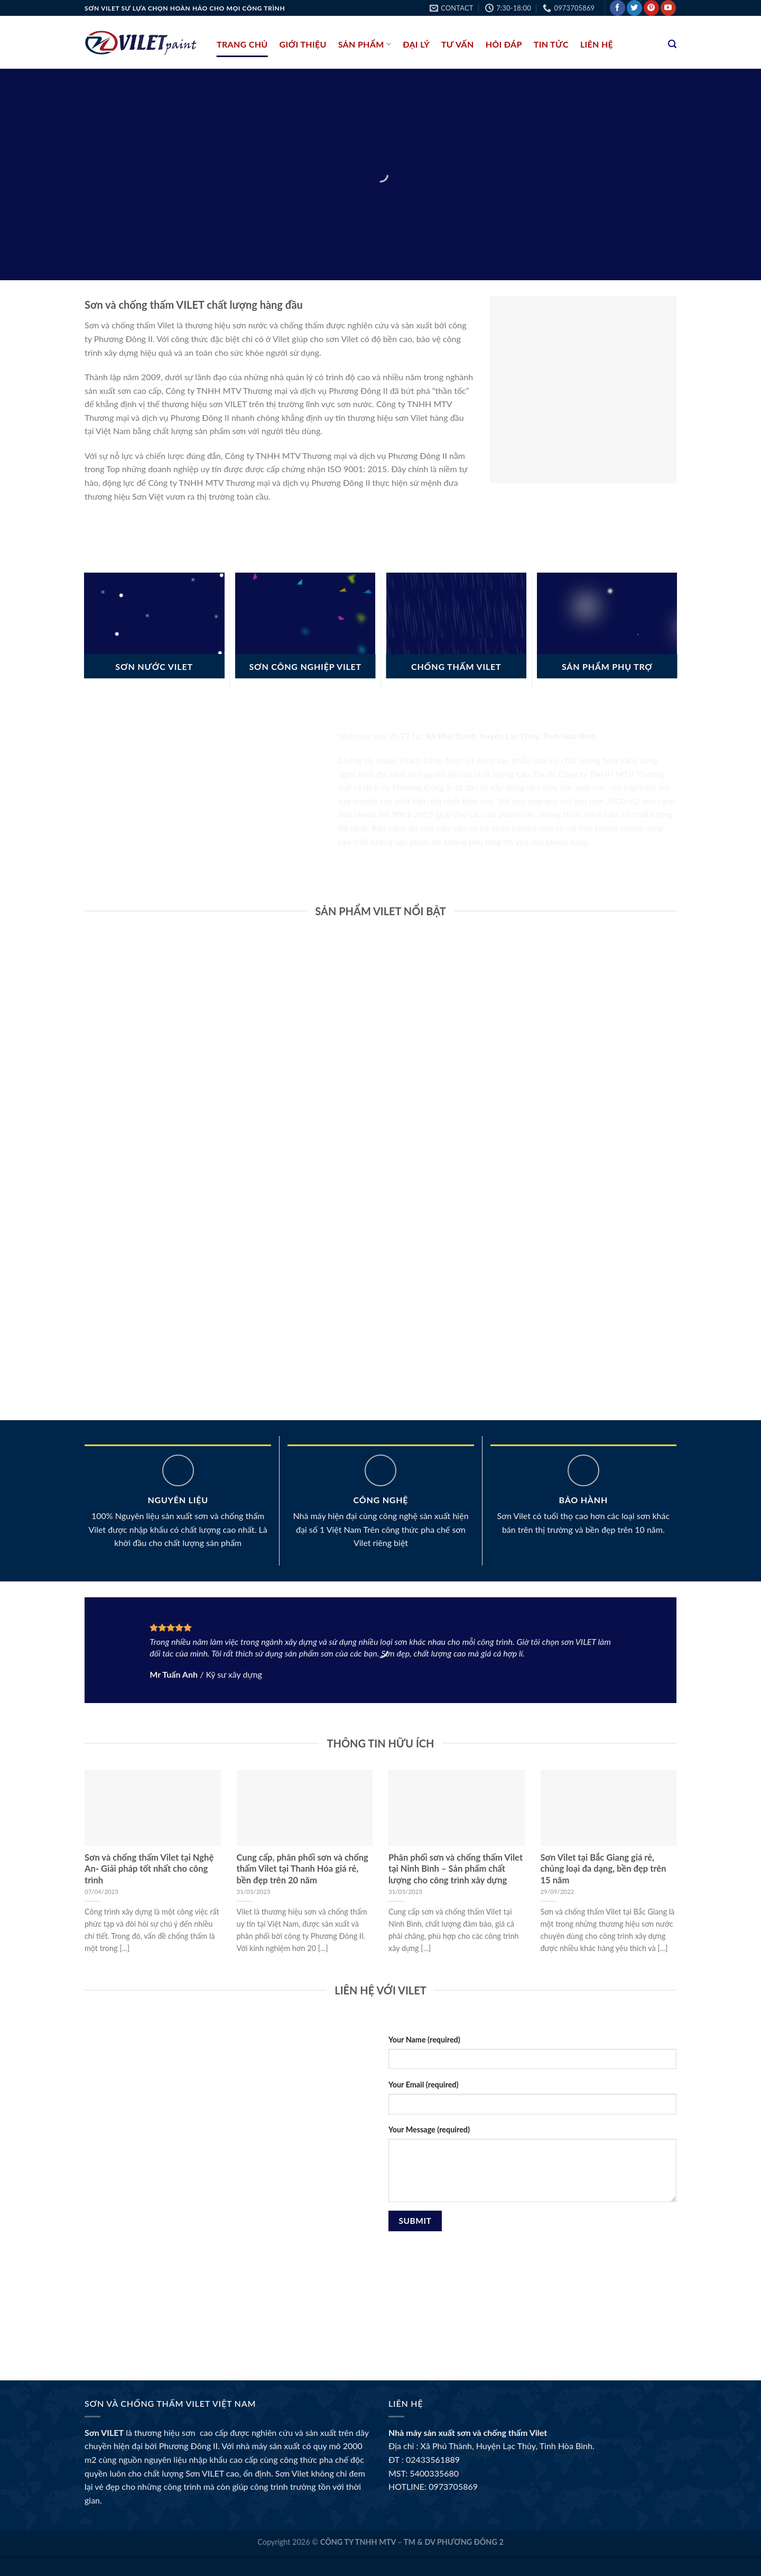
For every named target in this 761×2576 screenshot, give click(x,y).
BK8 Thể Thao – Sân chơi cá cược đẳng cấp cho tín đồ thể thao (201, 2279)
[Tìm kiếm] (672, 44)
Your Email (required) (423, 2084)
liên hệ (596, 44)
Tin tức (551, 44)
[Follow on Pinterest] (651, 8)
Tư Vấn (457, 44)
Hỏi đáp (504, 44)
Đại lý (416, 44)
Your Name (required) (424, 2039)
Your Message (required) (429, 2129)
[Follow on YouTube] (668, 8)
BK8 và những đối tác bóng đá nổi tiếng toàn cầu (175, 2317)
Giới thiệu (303, 44)
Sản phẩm (364, 44)
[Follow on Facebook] (617, 8)
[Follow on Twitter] (634, 8)
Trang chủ (242, 44)
